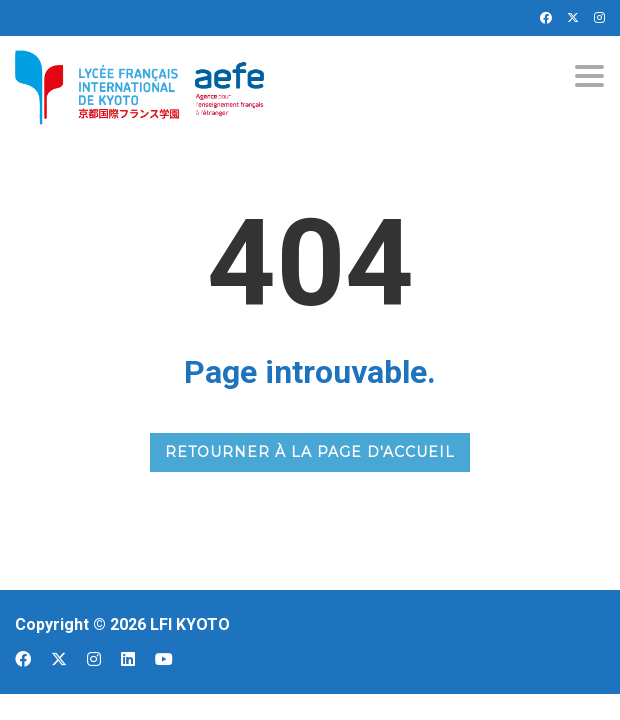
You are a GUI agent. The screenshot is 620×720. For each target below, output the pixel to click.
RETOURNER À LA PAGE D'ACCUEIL (310, 452)
